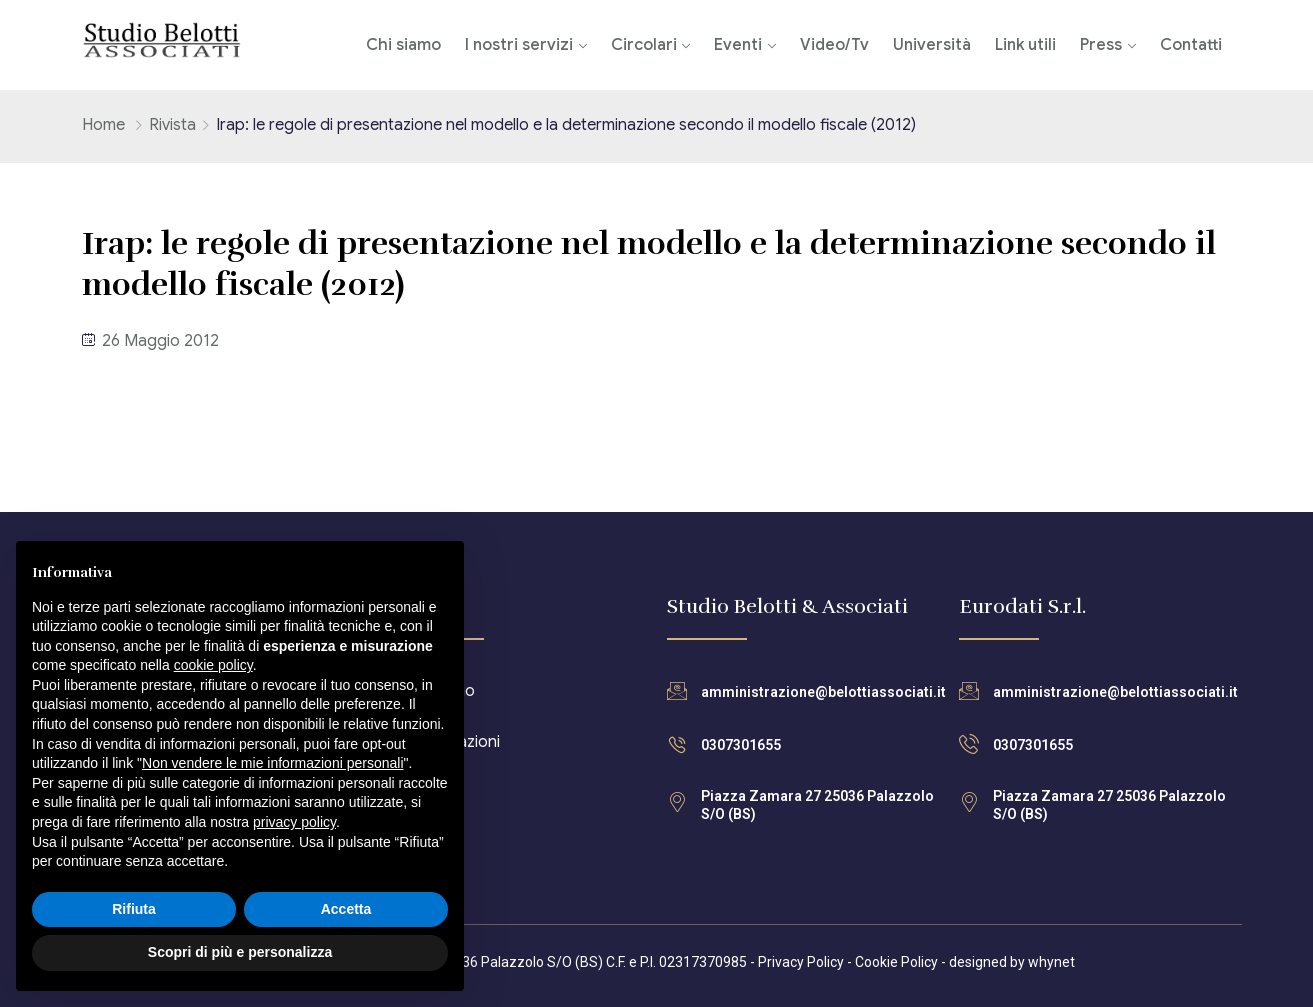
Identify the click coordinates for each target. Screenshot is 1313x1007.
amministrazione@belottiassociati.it (823, 692)
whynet (1051, 962)
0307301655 (741, 745)
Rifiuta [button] (134, 909)
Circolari (644, 45)
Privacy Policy (801, 962)
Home (103, 125)
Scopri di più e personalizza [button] (240, 952)
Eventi (738, 45)
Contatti (1191, 45)
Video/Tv (834, 45)
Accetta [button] (346, 909)
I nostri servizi (519, 45)
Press (1101, 45)
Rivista (172, 125)
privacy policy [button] (294, 822)
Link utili (1025, 45)
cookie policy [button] (213, 665)
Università (932, 45)
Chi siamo (403, 45)
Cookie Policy (896, 962)
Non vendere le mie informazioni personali (272, 763)
